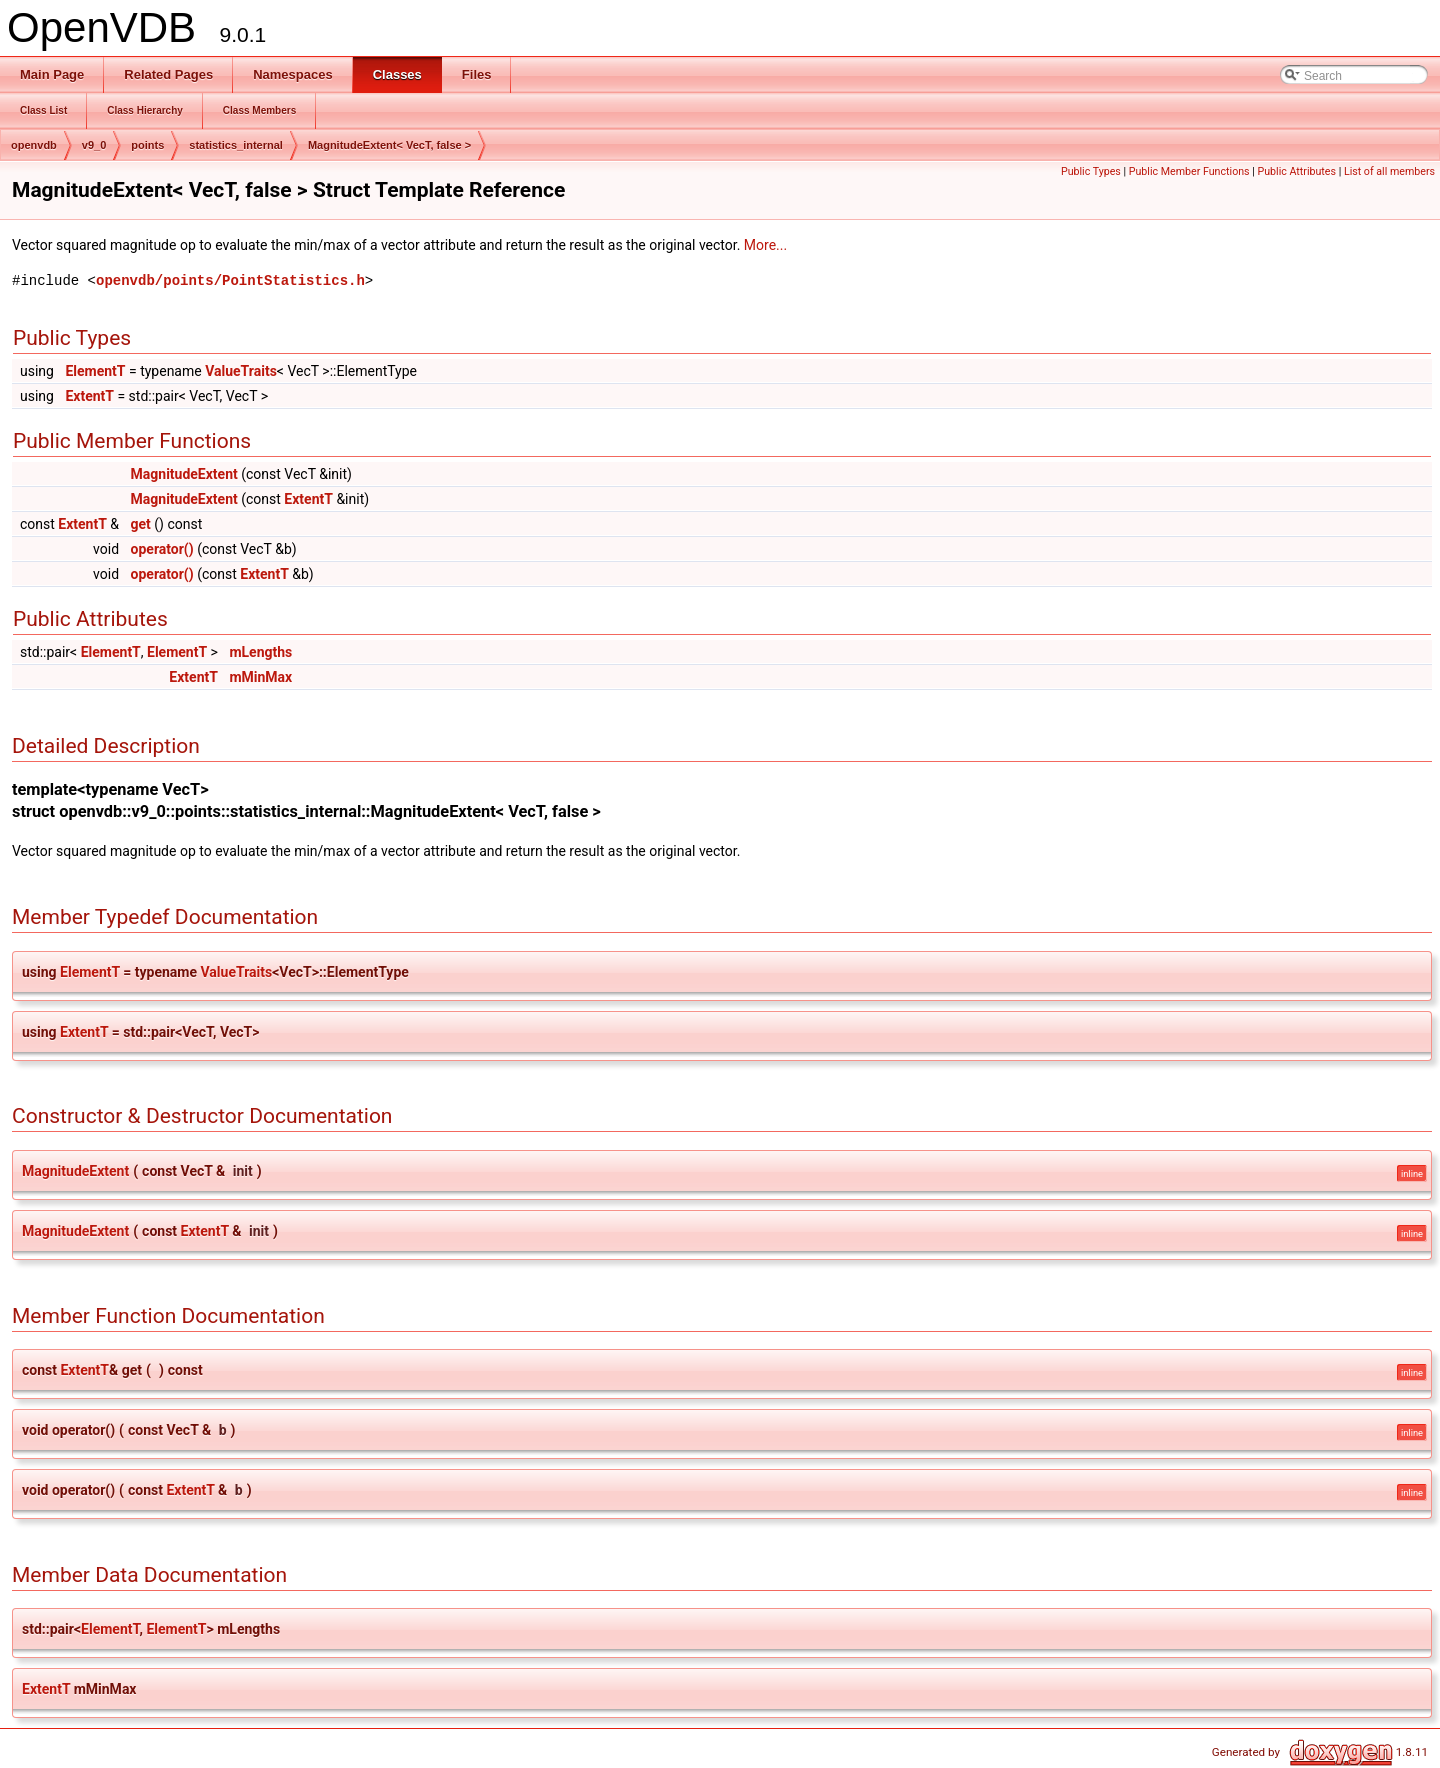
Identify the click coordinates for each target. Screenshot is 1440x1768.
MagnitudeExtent (184, 474)
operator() (162, 549)
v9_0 (94, 145)
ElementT (95, 371)
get (141, 524)
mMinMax (260, 677)
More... (765, 245)
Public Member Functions (1189, 171)
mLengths (260, 652)
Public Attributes (1296, 171)
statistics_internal (236, 145)
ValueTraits (241, 371)
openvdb (34, 145)
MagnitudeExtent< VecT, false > (389, 145)
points (147, 145)
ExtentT (89, 396)
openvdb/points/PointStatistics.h (230, 280)
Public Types (1091, 171)
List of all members (1389, 171)
